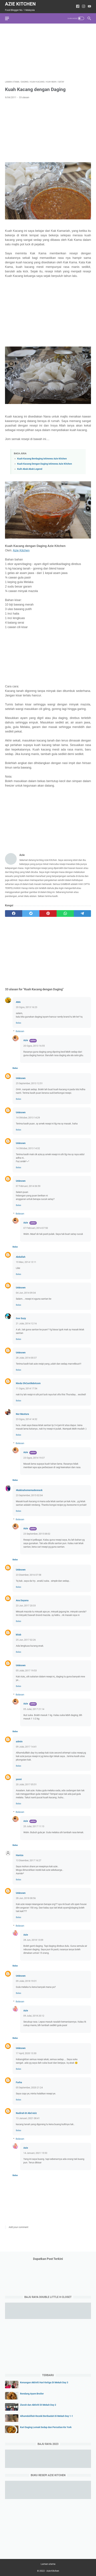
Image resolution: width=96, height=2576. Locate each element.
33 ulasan (24, 97)
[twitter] (30, 913)
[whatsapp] (65, 913)
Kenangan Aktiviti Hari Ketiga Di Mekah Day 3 (44, 2382)
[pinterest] (48, 913)
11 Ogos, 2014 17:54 (26, 1388)
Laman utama (48, 2564)
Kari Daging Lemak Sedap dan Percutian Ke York (45, 2427)
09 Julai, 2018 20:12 (33, 2015)
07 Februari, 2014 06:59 (28, 1186)
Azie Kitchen (20, 4)
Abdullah (20, 1257)
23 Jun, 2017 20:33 (26, 1605)
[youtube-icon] (89, 6)
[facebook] (13, 913)
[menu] (9, 18)
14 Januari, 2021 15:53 (35, 2153)
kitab (18, 1634)
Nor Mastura (22, 1414)
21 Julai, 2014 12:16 (26, 1323)
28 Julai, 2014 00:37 (26, 1357)
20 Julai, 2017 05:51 (26, 1784)
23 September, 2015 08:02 (36, 1533)
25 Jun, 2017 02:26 (26, 1639)
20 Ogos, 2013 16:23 (26, 1007)
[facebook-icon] (77, 6)
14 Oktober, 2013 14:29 (28, 1117)
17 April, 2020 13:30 (26, 2053)
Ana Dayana (22, 1600)
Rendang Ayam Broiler (32, 2393)
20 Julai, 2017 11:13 (33, 1826)
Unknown (21, 1078)
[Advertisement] (48, 52)
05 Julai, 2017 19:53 (26, 1670)
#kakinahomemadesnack (29, 1490)
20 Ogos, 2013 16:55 (34, 1045)
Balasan (20, 1031)
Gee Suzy (21, 1318)
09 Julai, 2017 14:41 (26, 1746)
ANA (18, 1002)
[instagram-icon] (83, 6)
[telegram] (82, 913)
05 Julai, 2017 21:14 (33, 1709)
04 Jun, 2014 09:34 (26, 1292)
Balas (18, 1023)
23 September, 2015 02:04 (29, 1495)
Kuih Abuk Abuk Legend (29, 469)
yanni (19, 1779)
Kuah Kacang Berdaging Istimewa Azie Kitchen (42, 458)
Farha (19, 2082)
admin (19, 1741)
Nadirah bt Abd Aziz (26, 2113)
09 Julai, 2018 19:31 (26, 1981)
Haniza (19, 1855)
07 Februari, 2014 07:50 (35, 1228)
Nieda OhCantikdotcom (28, 1383)
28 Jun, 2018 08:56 (26, 1898)
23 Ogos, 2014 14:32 (26, 1419)
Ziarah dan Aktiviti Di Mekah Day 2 (38, 2404)
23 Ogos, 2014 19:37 (34, 1457)
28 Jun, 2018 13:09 (33, 1940)
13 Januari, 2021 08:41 (28, 2118)
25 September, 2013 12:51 (29, 1083)
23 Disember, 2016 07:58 (28, 1574)
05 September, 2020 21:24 (29, 2087)
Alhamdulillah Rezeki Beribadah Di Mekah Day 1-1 (46, 2416)
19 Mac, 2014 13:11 (26, 1262)
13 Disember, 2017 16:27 (28, 1860)
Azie (25, 1040)
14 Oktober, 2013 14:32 (28, 1148)
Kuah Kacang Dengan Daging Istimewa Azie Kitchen (44, 463)
